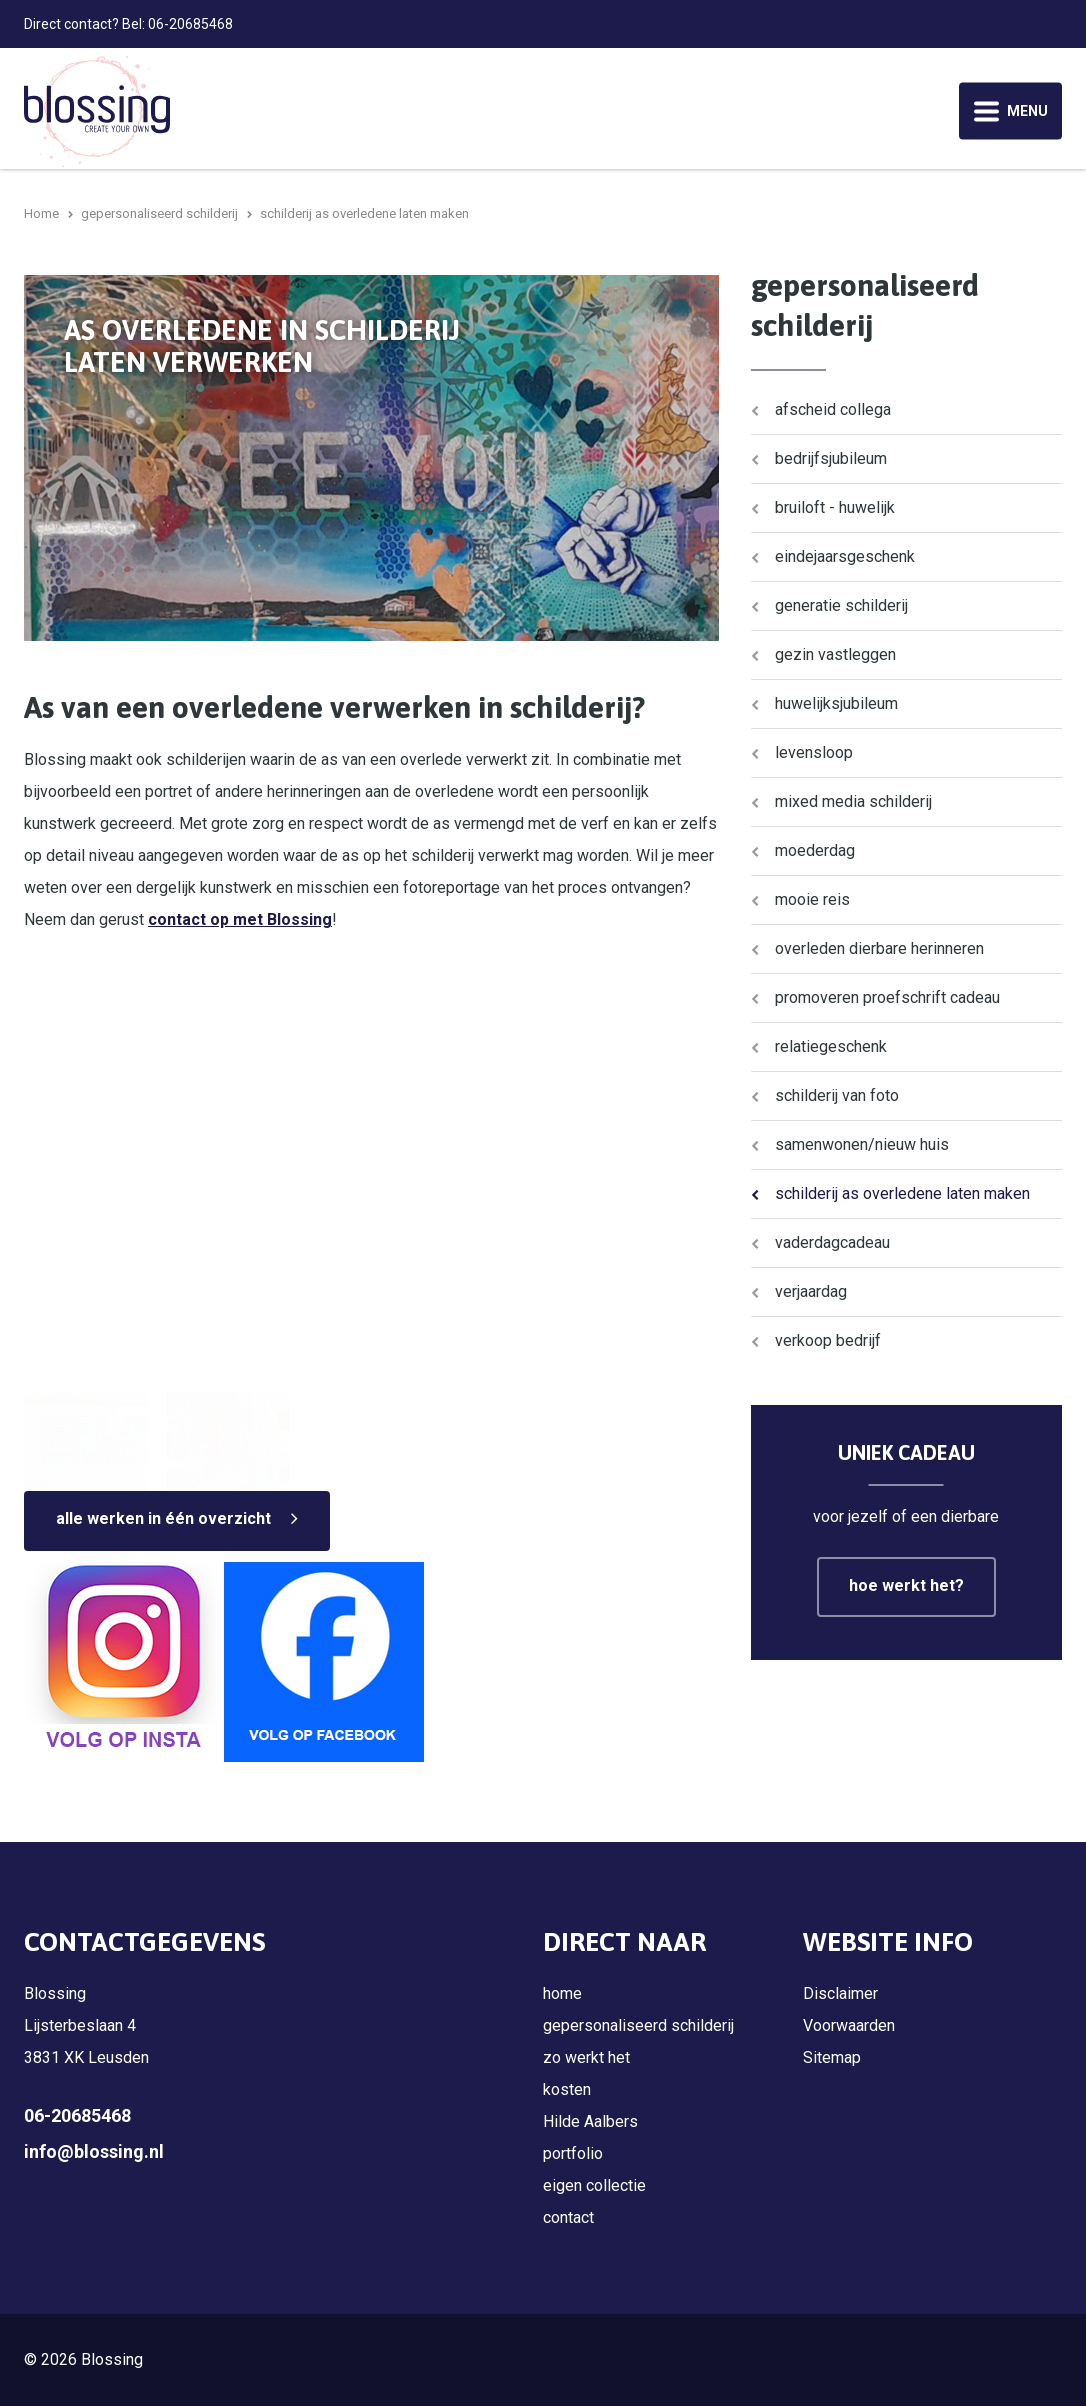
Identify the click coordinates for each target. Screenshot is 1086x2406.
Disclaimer (840, 1993)
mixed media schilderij (853, 801)
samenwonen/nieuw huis (862, 1144)
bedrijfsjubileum (831, 458)
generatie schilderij (841, 605)
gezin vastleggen (835, 654)
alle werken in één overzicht (163, 1518)
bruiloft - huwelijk (835, 507)
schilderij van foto (837, 1095)
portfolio (573, 2153)
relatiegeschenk (831, 1046)
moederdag (815, 850)
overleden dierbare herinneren (879, 948)
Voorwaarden (849, 2025)
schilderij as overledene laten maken (902, 1193)
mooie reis (812, 899)
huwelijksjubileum (836, 703)
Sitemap (832, 2057)
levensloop (814, 752)
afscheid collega (833, 409)
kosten (567, 2089)
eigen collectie (594, 2185)
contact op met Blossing (240, 919)
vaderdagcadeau (832, 1242)
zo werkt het (586, 2057)
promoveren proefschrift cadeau (887, 997)
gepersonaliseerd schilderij (638, 2025)
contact (568, 2217)
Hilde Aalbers (590, 2121)
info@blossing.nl (94, 2151)
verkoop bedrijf (828, 1340)
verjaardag (811, 1291)
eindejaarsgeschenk (845, 556)
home (562, 1993)
